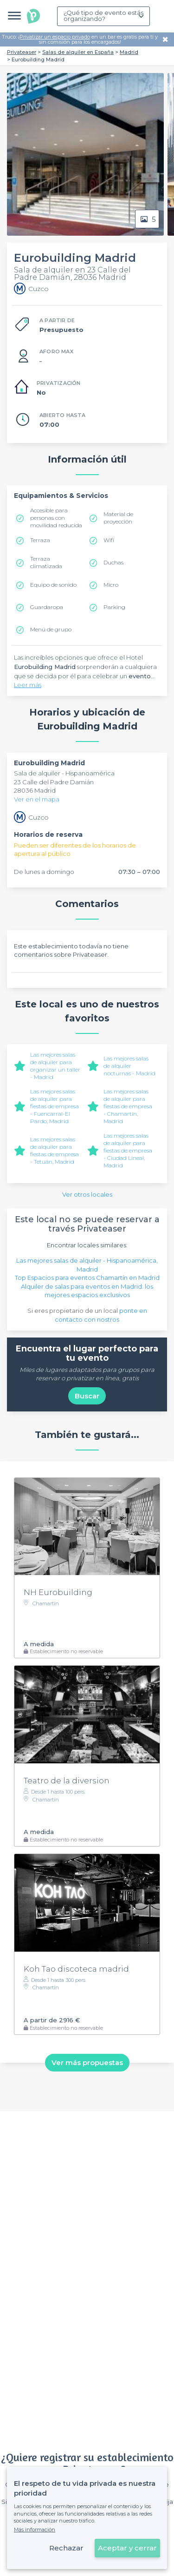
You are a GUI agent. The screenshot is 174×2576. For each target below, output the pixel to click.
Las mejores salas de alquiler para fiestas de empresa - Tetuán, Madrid (54, 1150)
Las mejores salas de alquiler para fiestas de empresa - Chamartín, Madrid (127, 1106)
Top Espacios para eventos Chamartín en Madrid (87, 1277)
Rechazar (66, 2547)
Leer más (27, 685)
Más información (34, 2529)
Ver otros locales (87, 1194)
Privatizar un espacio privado (54, 36)
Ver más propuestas (87, 2062)
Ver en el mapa (36, 799)
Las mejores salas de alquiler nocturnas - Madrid (129, 1066)
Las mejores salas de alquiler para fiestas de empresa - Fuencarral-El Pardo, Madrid (54, 1106)
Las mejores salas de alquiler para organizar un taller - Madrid (55, 1065)
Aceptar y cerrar (127, 2547)
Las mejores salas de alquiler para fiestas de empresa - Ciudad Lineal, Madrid (127, 1150)
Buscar (87, 1395)
